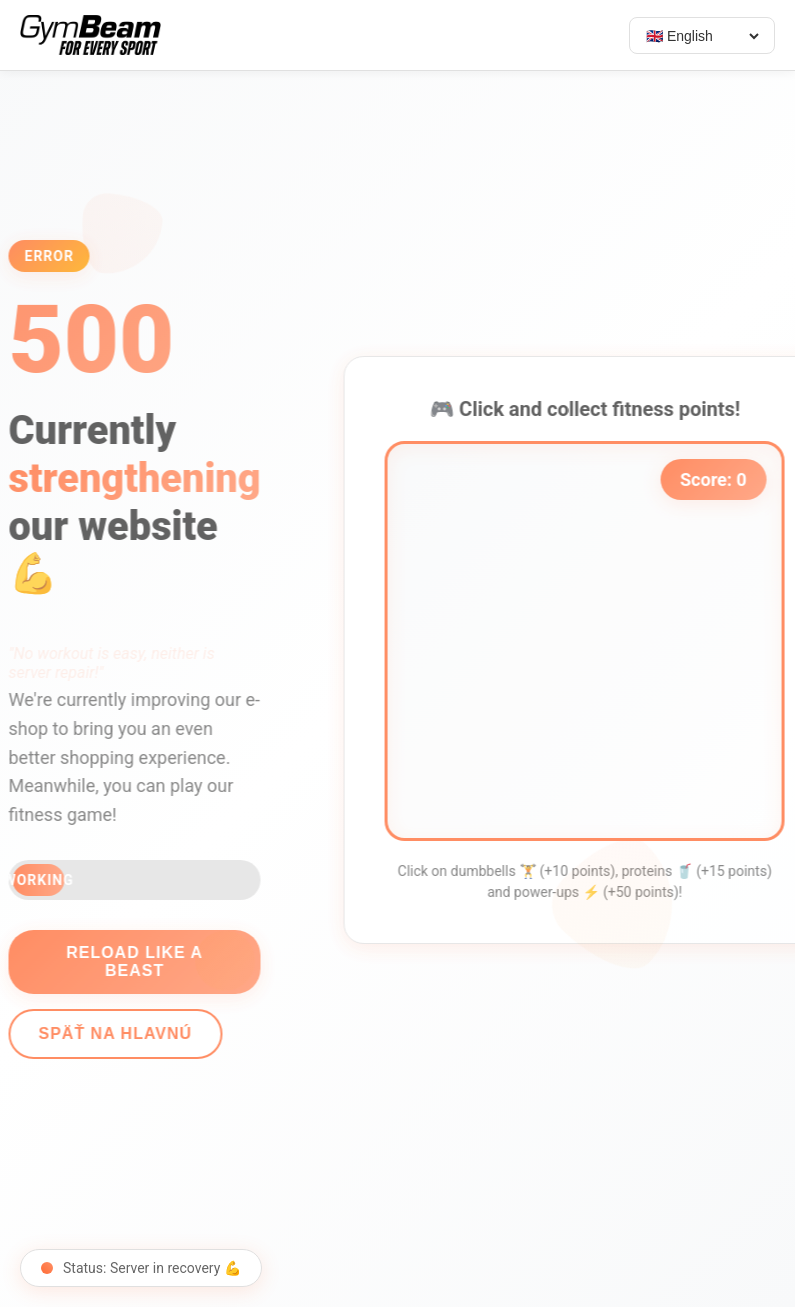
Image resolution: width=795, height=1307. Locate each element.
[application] (593, 641)
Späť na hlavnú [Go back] (108, 1033)
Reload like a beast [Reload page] (126, 961)
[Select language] (702, 36)
